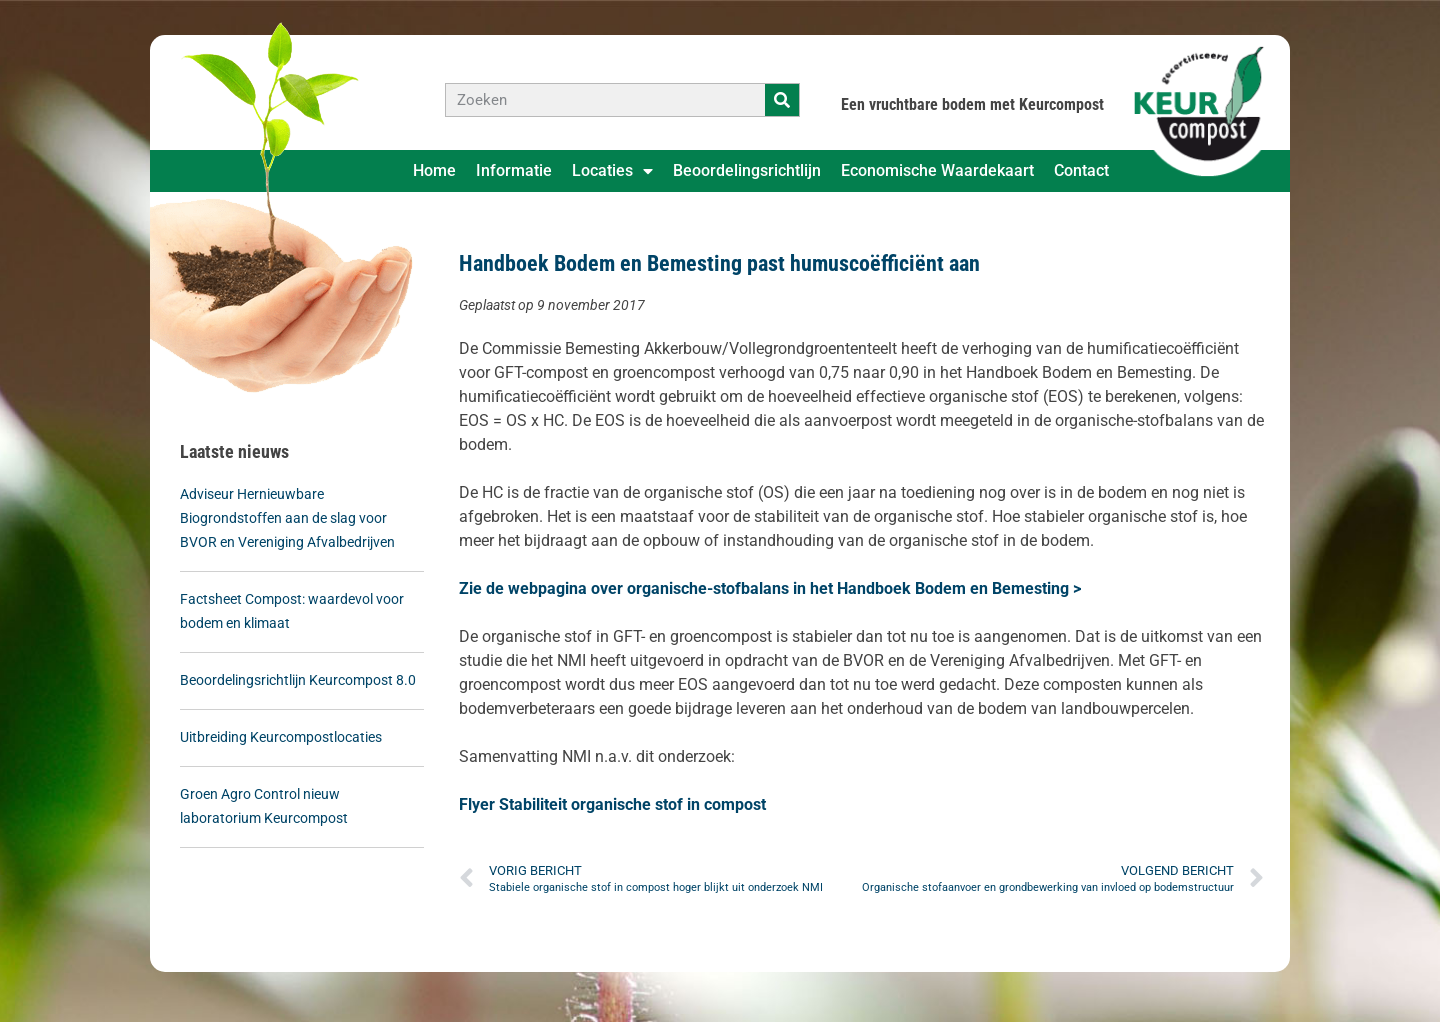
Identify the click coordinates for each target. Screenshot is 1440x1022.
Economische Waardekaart (937, 170)
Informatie (514, 170)
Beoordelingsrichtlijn (747, 170)
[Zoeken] (782, 100)
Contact (1081, 170)
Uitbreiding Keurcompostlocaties (281, 737)
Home (434, 170)
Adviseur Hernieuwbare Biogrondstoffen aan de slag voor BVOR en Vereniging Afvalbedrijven (287, 518)
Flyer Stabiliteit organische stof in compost (612, 804)
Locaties (612, 171)
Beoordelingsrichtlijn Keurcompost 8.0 (299, 680)
